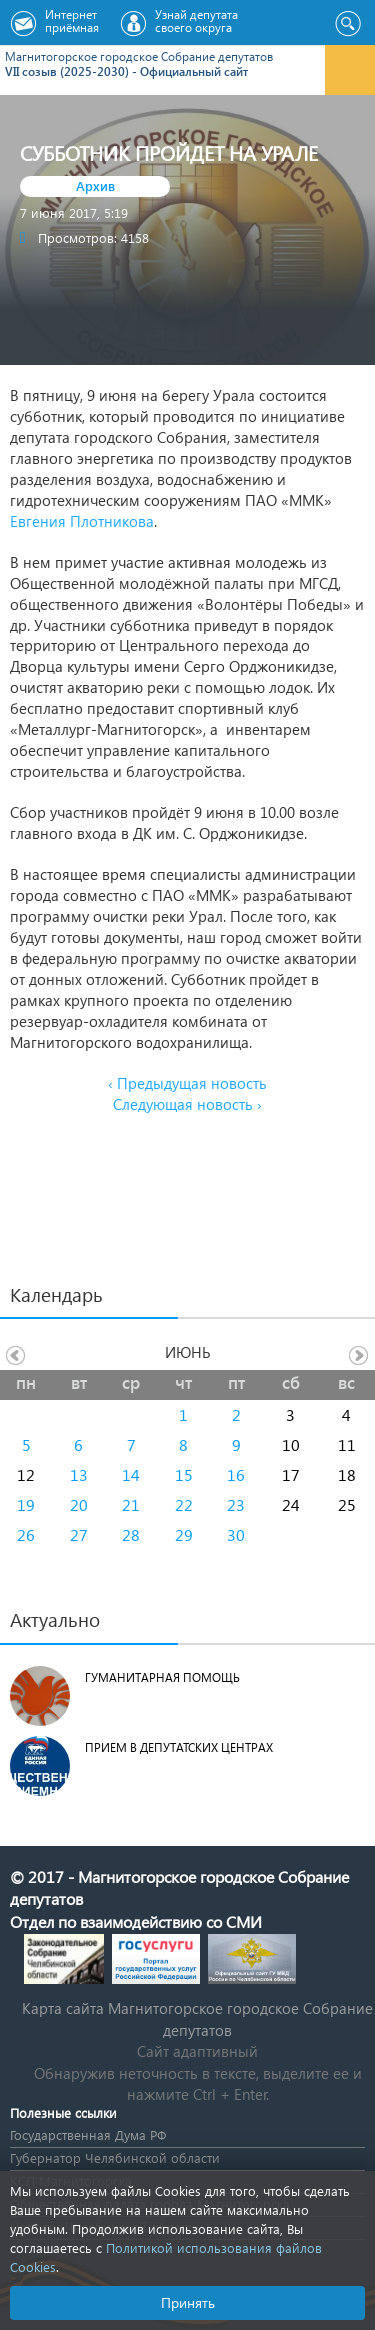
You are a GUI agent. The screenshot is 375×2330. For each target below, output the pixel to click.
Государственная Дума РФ (88, 2134)
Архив (95, 185)
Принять (188, 2302)
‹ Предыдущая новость (187, 1083)
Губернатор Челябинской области (115, 2157)
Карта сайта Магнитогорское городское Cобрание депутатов (197, 2018)
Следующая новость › (187, 1104)
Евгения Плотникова (82, 521)
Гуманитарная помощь (162, 1677)
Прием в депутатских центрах (179, 1747)
